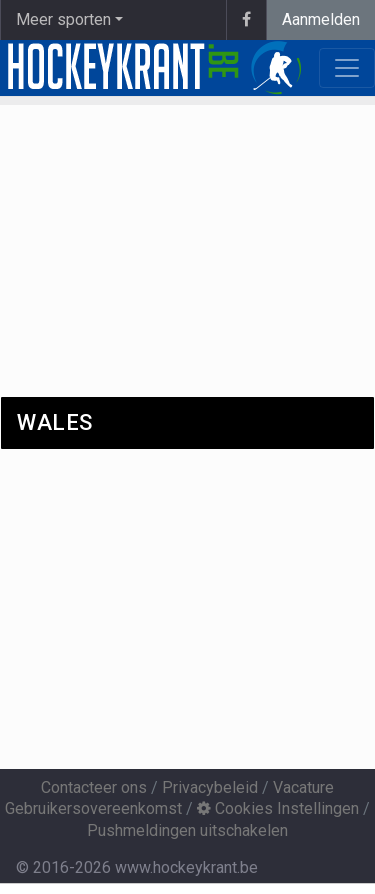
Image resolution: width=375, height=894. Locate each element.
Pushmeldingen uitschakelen (187, 830)
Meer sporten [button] (63, 19)
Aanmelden (321, 19)
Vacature (303, 787)
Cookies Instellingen (278, 808)
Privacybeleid (210, 787)
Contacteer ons (94, 787)
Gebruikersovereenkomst (93, 808)
